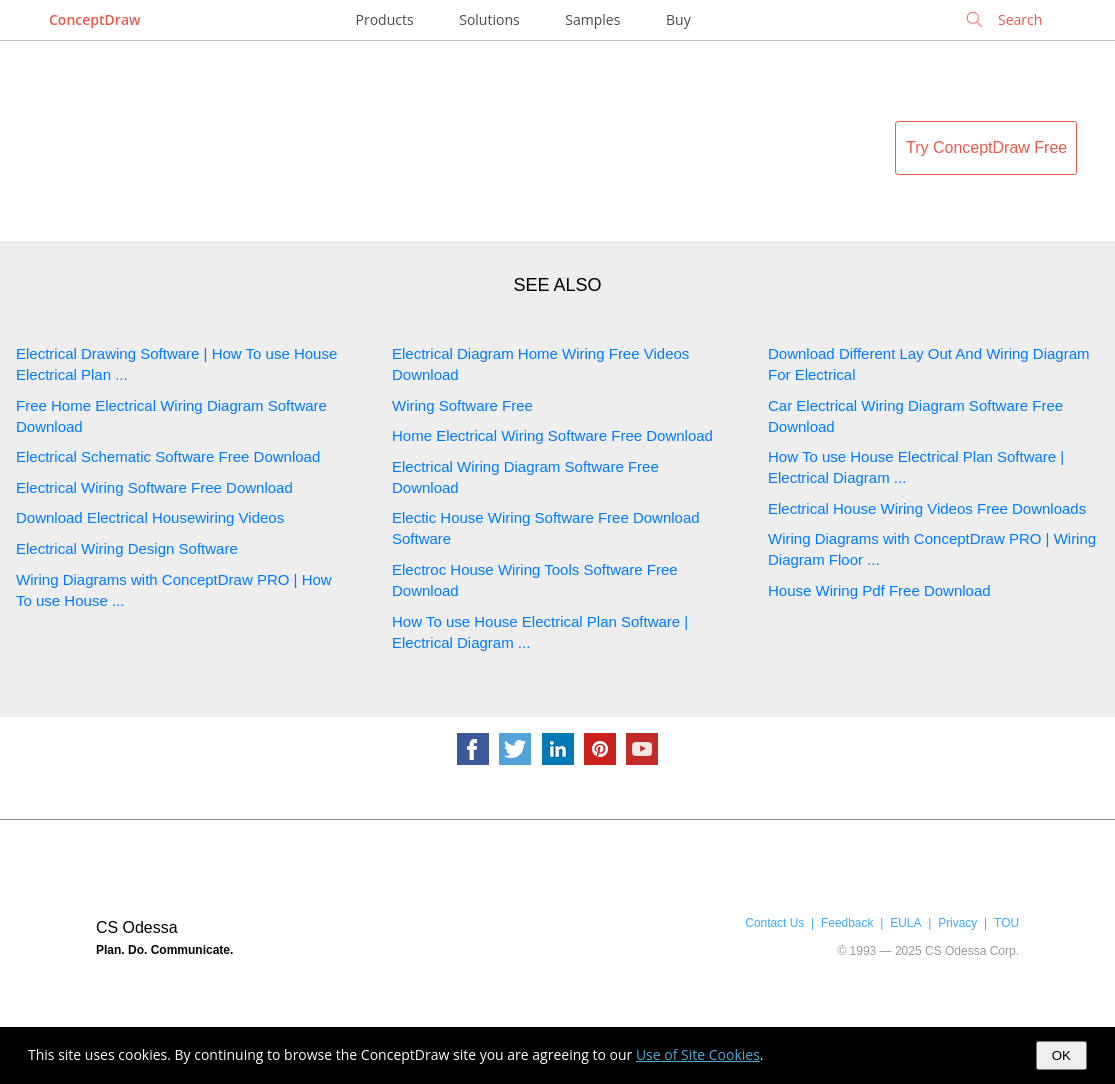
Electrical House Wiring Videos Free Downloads (927, 508)
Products (385, 19)
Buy (678, 19)
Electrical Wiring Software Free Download (154, 487)
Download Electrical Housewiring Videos (150, 517)
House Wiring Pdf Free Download (879, 590)
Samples (592, 19)
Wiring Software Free (462, 405)
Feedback (847, 923)
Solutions (489, 19)
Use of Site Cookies (698, 1054)
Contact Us (774, 923)
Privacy (957, 923)
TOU (1006, 923)
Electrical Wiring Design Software (127, 548)
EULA (905, 923)
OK (1061, 1055)
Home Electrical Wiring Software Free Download (552, 435)
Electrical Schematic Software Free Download (168, 456)
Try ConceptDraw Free (986, 147)
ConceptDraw (94, 19)
